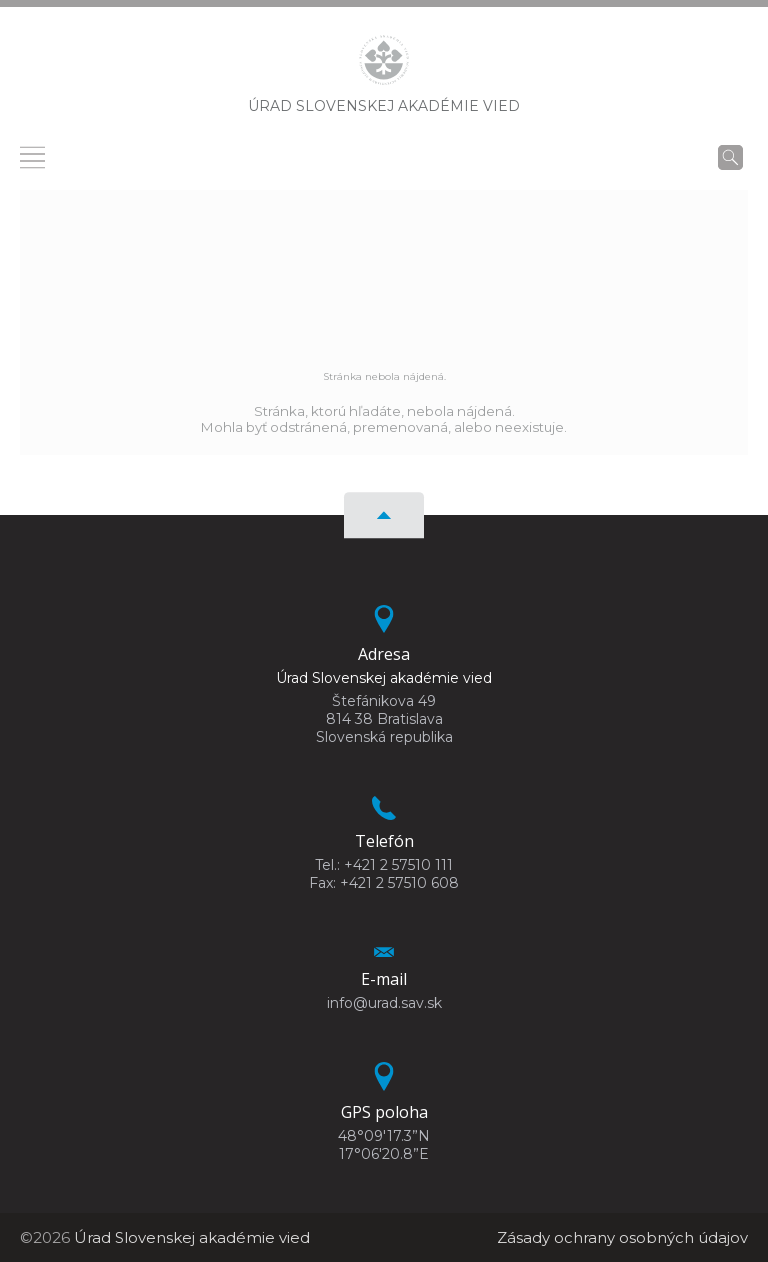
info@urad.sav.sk (384, 1003)
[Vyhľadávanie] (730, 157)
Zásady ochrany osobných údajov (622, 1237)
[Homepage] (384, 66)
